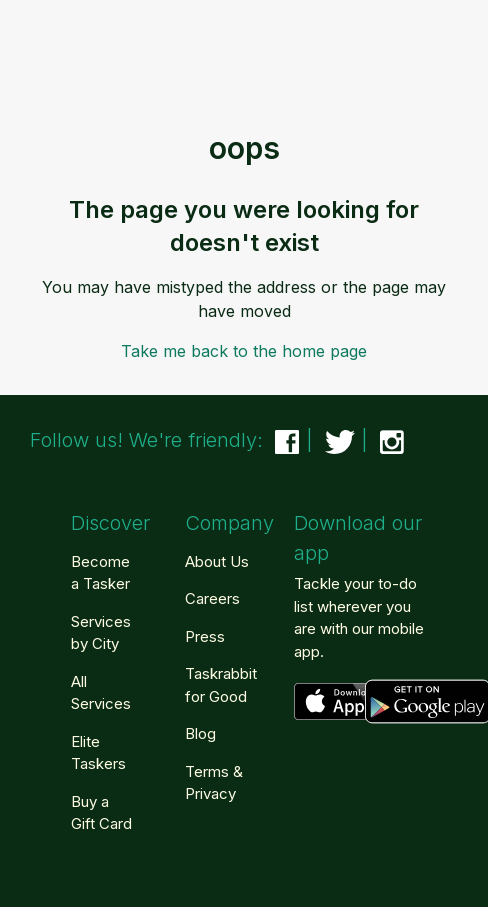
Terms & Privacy (214, 783)
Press (205, 636)
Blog (200, 733)
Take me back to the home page (244, 351)
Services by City (101, 633)
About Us (217, 561)
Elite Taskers (98, 753)
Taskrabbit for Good (221, 685)
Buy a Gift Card (101, 813)
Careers (212, 598)
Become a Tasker (100, 573)
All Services (101, 693)
